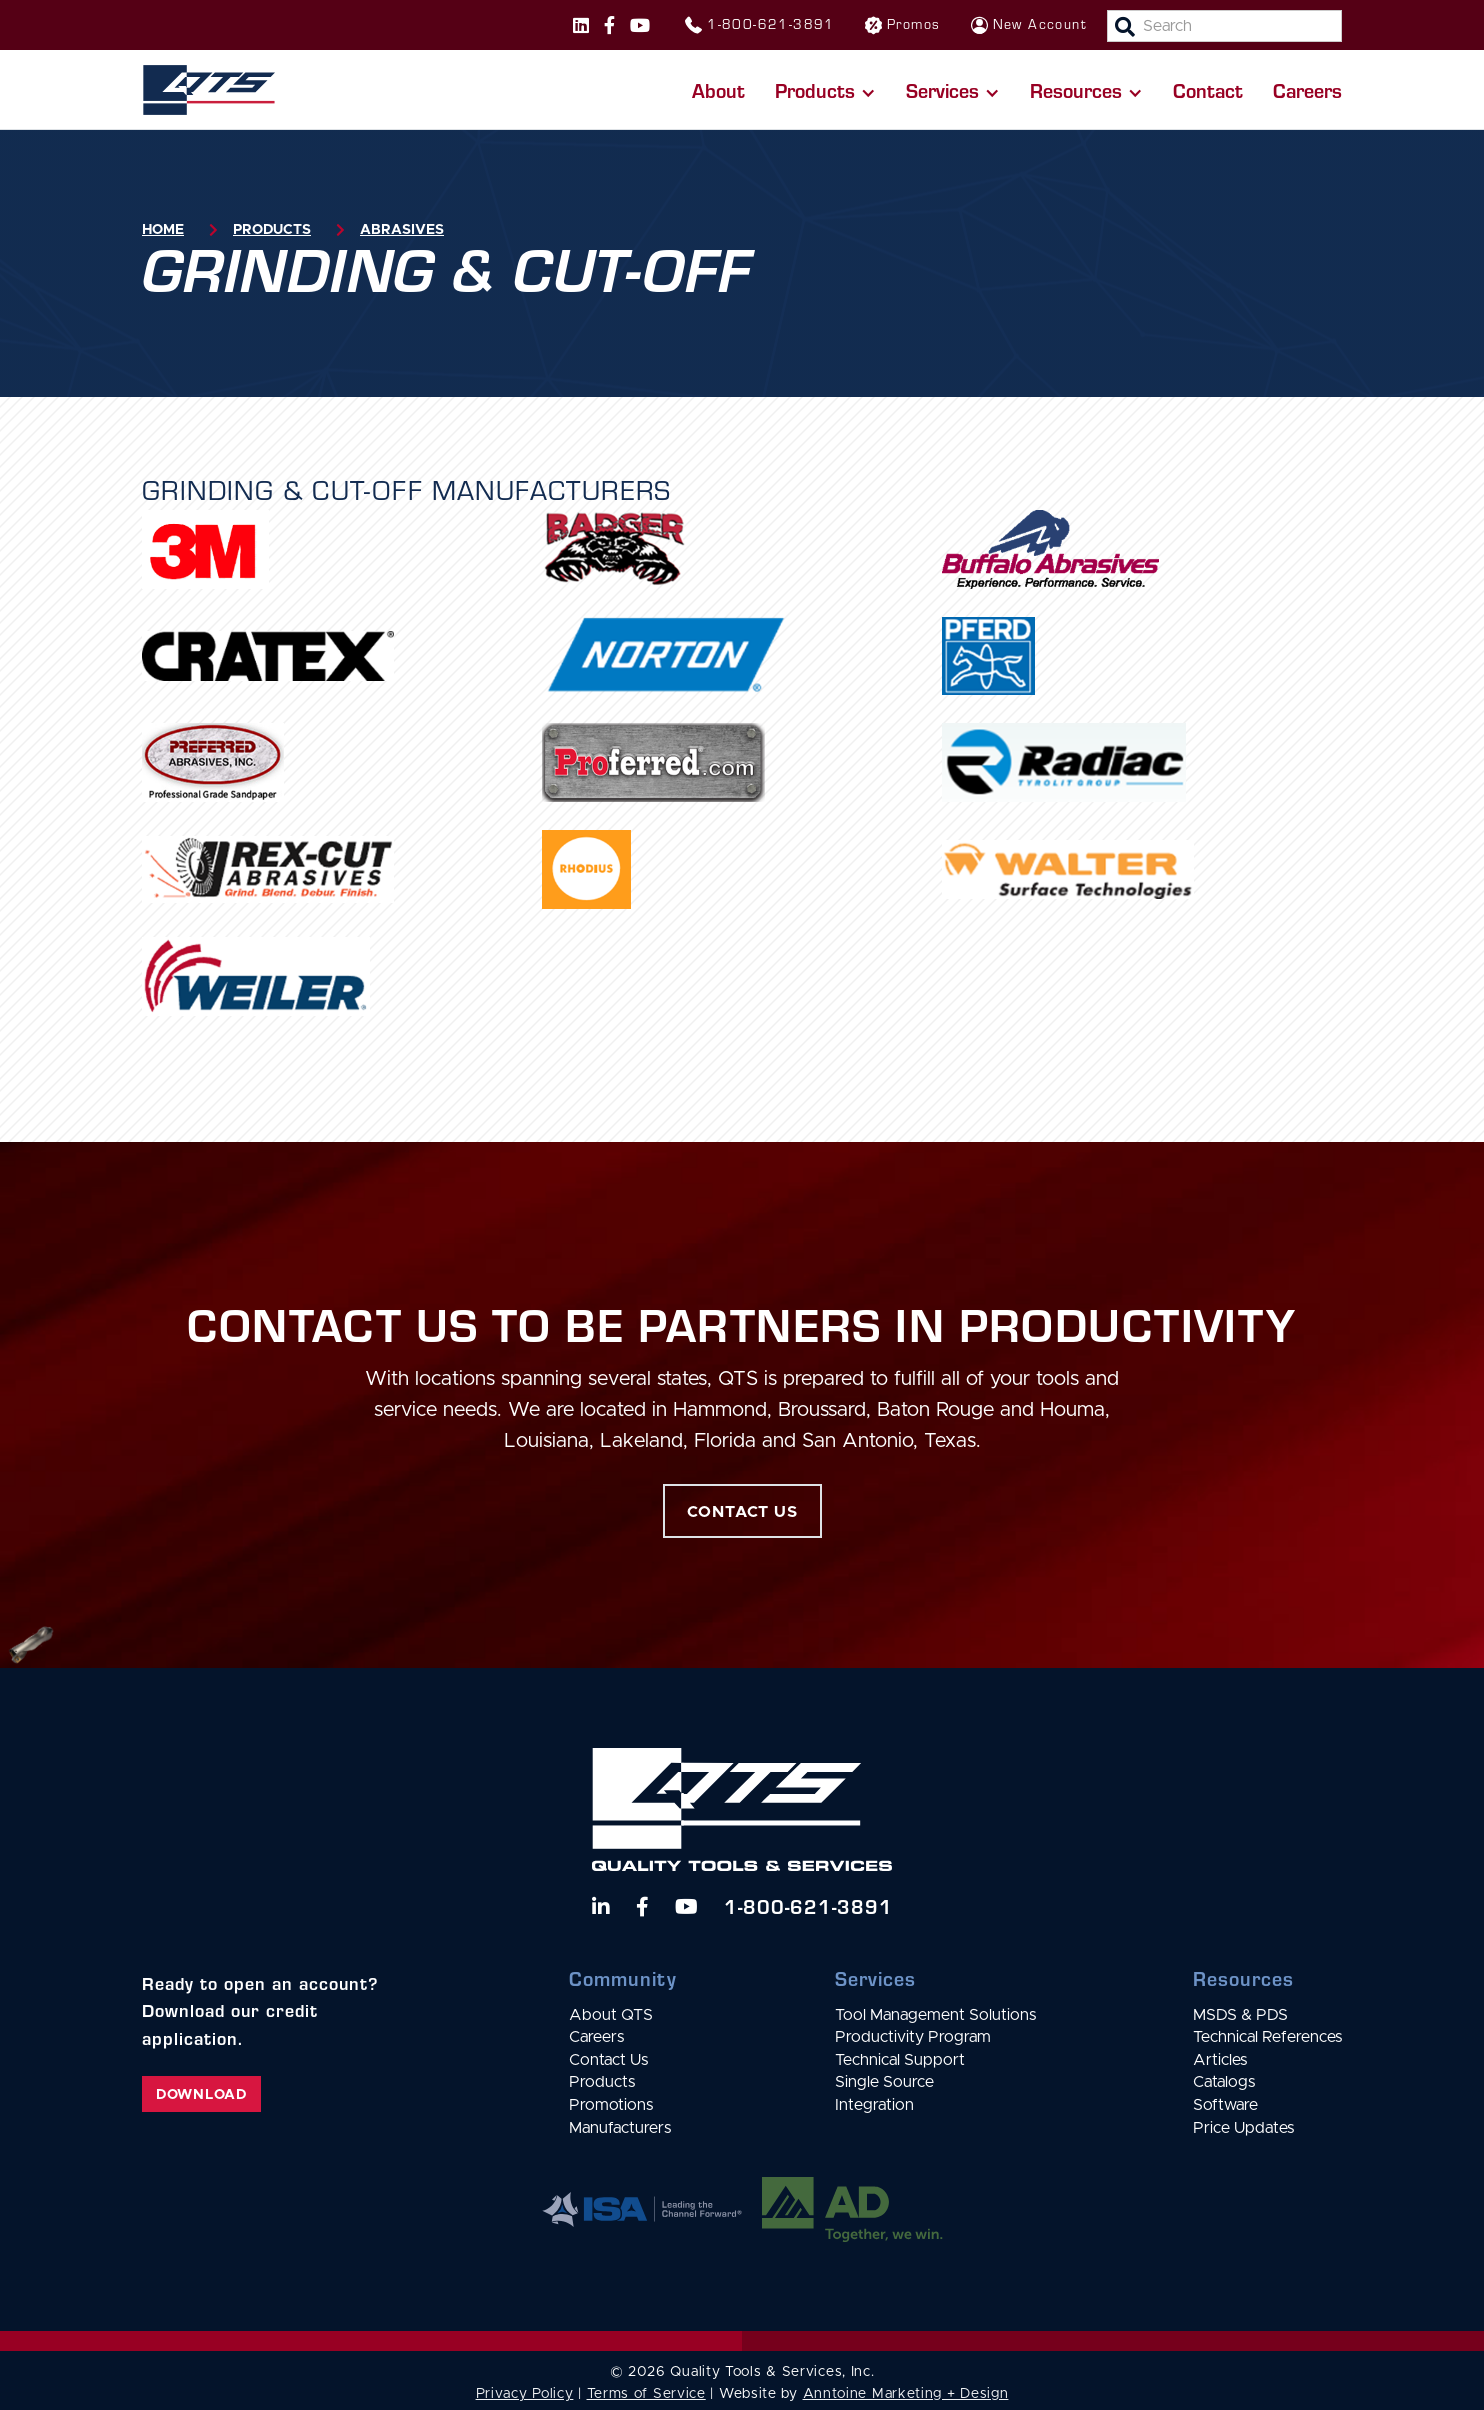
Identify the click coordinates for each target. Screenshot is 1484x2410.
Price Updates (1243, 2128)
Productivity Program (913, 2037)
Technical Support (900, 2060)
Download (201, 2095)
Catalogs (1224, 2082)
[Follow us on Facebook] (609, 25)
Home (163, 230)
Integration (874, 2105)
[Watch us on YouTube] (686, 1907)
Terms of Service (646, 2394)
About (718, 89)
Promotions (611, 2105)
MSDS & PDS (1240, 2015)
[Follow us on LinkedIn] (601, 1907)
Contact (1208, 89)
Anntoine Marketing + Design (906, 2394)
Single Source (884, 2082)
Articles (1220, 2060)
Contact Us (608, 2060)
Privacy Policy (525, 2394)
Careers (1307, 89)
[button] (825, 90)
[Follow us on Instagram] (581, 25)
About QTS (611, 2015)
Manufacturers (620, 2128)
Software (1225, 2105)
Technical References (1267, 2037)
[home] (208, 90)
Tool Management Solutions (935, 2015)
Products (272, 230)
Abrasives (402, 230)
